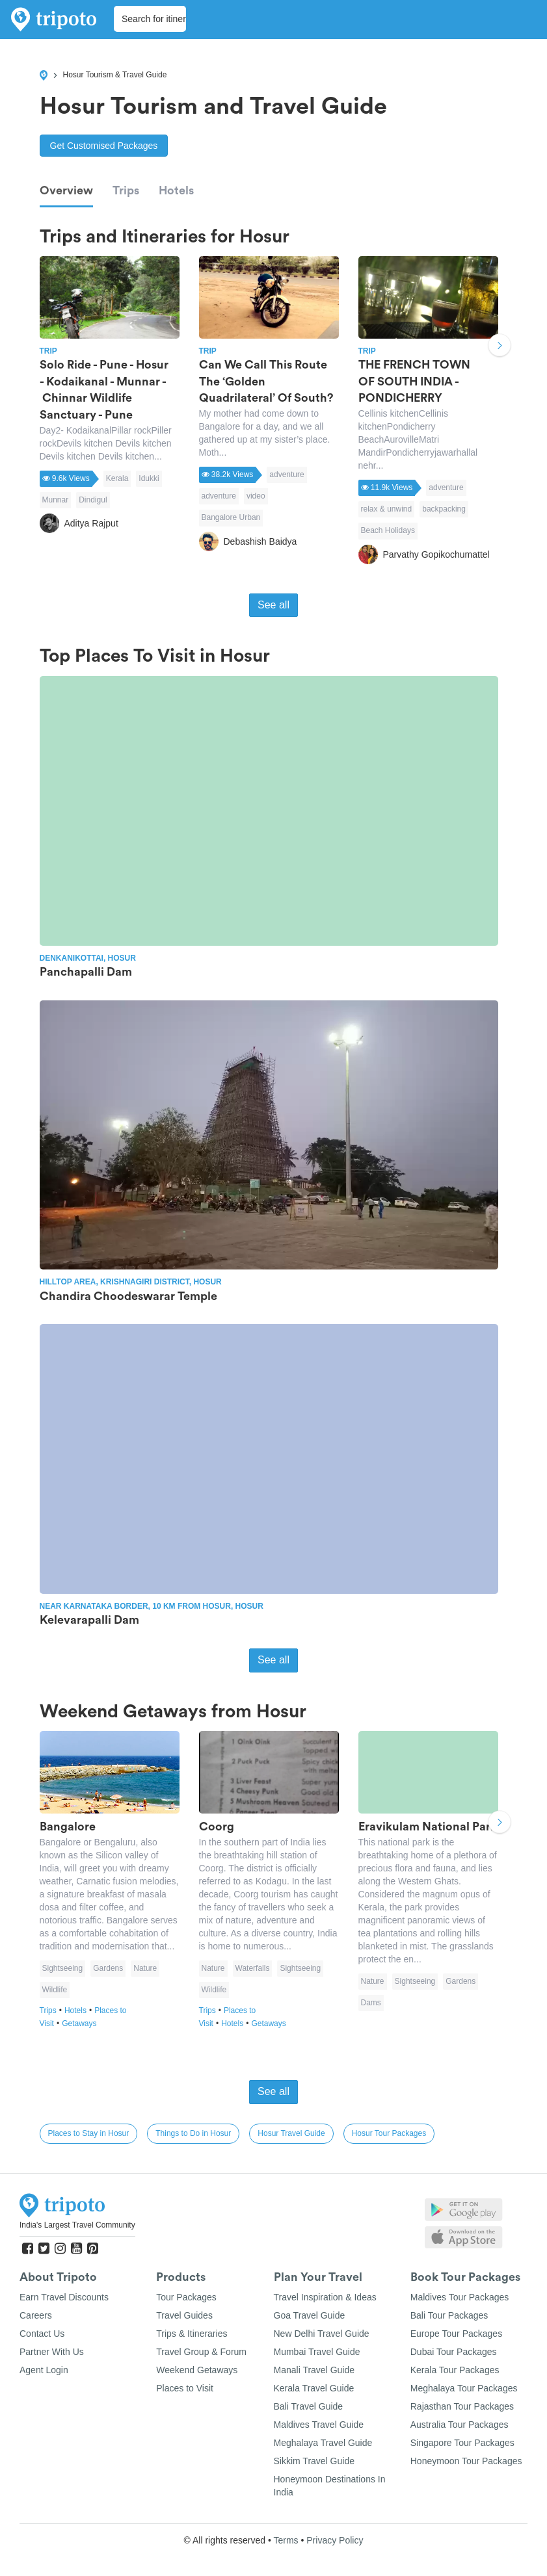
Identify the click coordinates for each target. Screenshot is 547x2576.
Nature (145, 1968)
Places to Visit (184, 2388)
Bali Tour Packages (449, 2315)
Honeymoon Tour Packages (466, 2461)
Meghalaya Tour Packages (464, 2388)
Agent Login (44, 2370)
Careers (36, 2315)
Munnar (55, 499)
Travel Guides (184, 2315)
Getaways (79, 2023)
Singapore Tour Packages (462, 2443)
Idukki (149, 478)
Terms (285, 2540)
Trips (126, 190)
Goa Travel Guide (309, 2315)
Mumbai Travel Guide (317, 2352)
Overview (66, 190)
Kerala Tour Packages (455, 2370)
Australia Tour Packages (459, 2424)
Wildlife (55, 1989)
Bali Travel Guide (308, 2406)
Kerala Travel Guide (314, 2388)
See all (273, 604)
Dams (371, 2002)
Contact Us (42, 2333)
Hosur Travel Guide (291, 2133)
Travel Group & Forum (201, 2352)
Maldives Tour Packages (459, 2297)
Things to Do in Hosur (193, 2133)
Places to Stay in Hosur (88, 2133)
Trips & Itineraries (191, 2333)
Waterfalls (252, 1968)
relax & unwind (386, 509)
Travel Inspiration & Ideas (325, 2297)
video (256, 496)
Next (499, 346)
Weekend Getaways (196, 2370)
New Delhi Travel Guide (321, 2333)
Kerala (117, 478)
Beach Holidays (388, 530)
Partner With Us (52, 2352)
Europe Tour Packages (456, 2333)
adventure (286, 474)
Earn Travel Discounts (64, 2297)
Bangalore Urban (231, 517)
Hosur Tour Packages (389, 2133)
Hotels (176, 190)
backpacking (444, 509)
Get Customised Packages (104, 145)
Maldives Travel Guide (319, 2424)
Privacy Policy (334, 2540)
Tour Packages (186, 2297)
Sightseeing (62, 1968)
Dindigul (93, 499)
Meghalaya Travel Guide (323, 2443)
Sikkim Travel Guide (314, 2461)
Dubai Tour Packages (453, 2352)
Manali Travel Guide (314, 2370)
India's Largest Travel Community (77, 2225)
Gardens (108, 1968)
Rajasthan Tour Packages (462, 2406)
